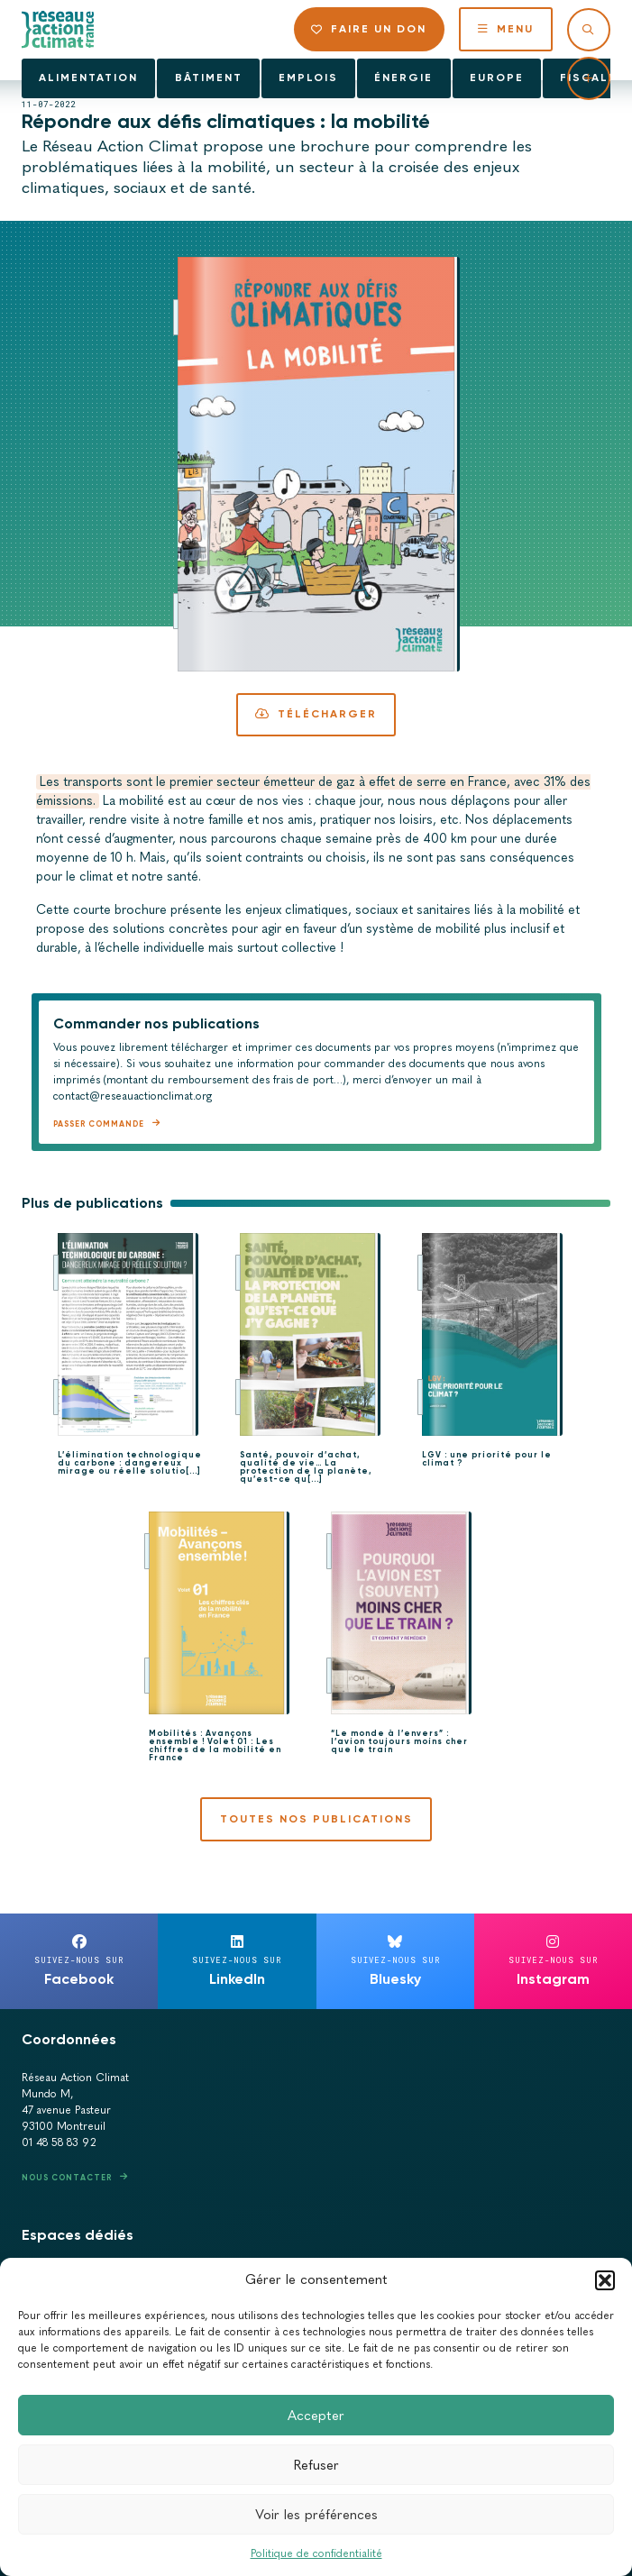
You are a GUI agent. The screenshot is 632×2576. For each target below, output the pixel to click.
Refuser (316, 2465)
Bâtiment (209, 77)
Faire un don (368, 29)
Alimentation (88, 77)
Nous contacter (67, 2177)
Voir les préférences (316, 2515)
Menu (506, 29)
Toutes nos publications (316, 1819)
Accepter (316, 2415)
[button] (605, 2280)
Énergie (403, 77)
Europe (497, 77)
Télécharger (316, 714)
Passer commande (98, 1123)
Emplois (308, 77)
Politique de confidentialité (316, 2553)
